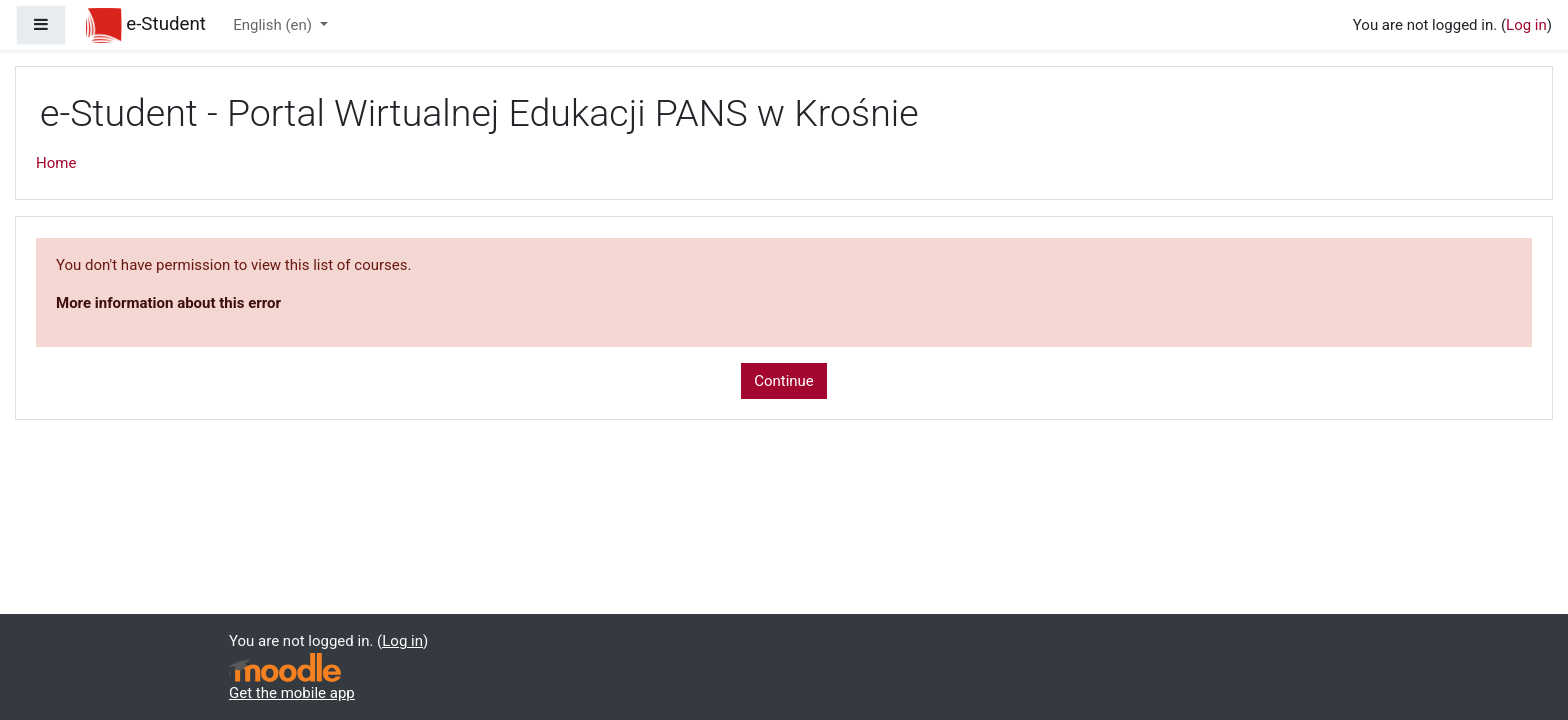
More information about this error (168, 303)
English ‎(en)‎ (274, 25)
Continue (784, 381)
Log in (1526, 25)
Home (56, 163)
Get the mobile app (292, 693)
